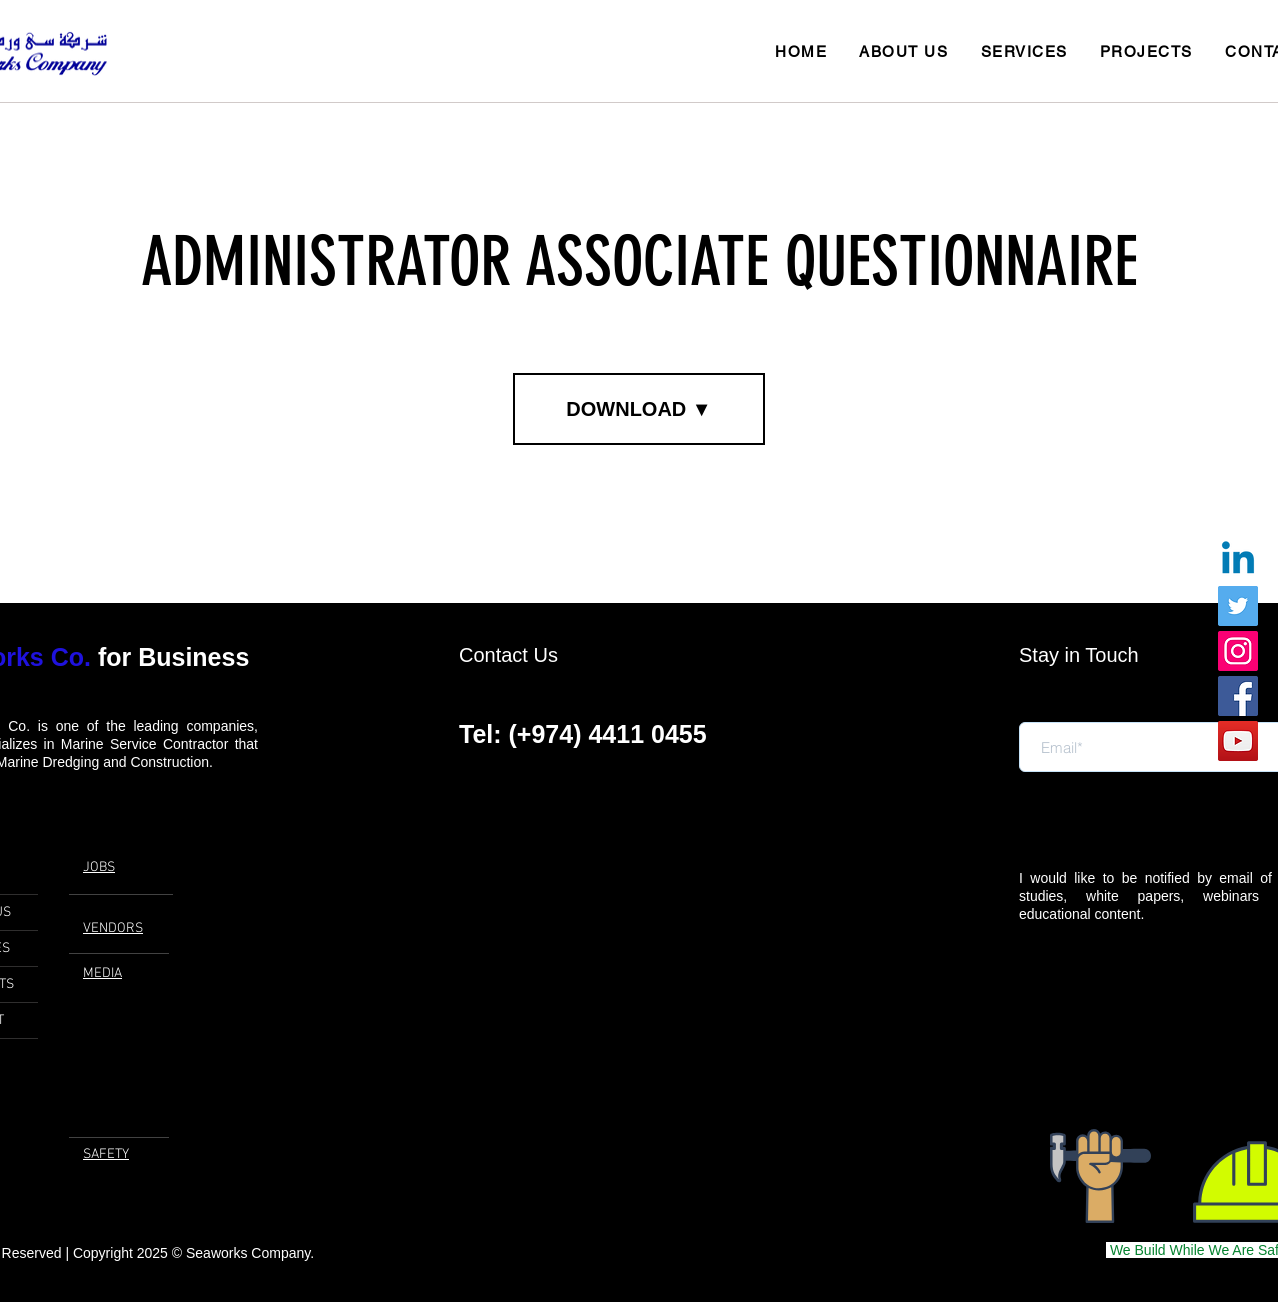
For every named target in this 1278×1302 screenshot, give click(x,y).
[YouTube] (1238, 741)
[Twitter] (1238, 606)
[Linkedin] (1238, 561)
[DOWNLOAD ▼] (639, 409)
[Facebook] (1238, 696)
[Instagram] (1238, 651)
